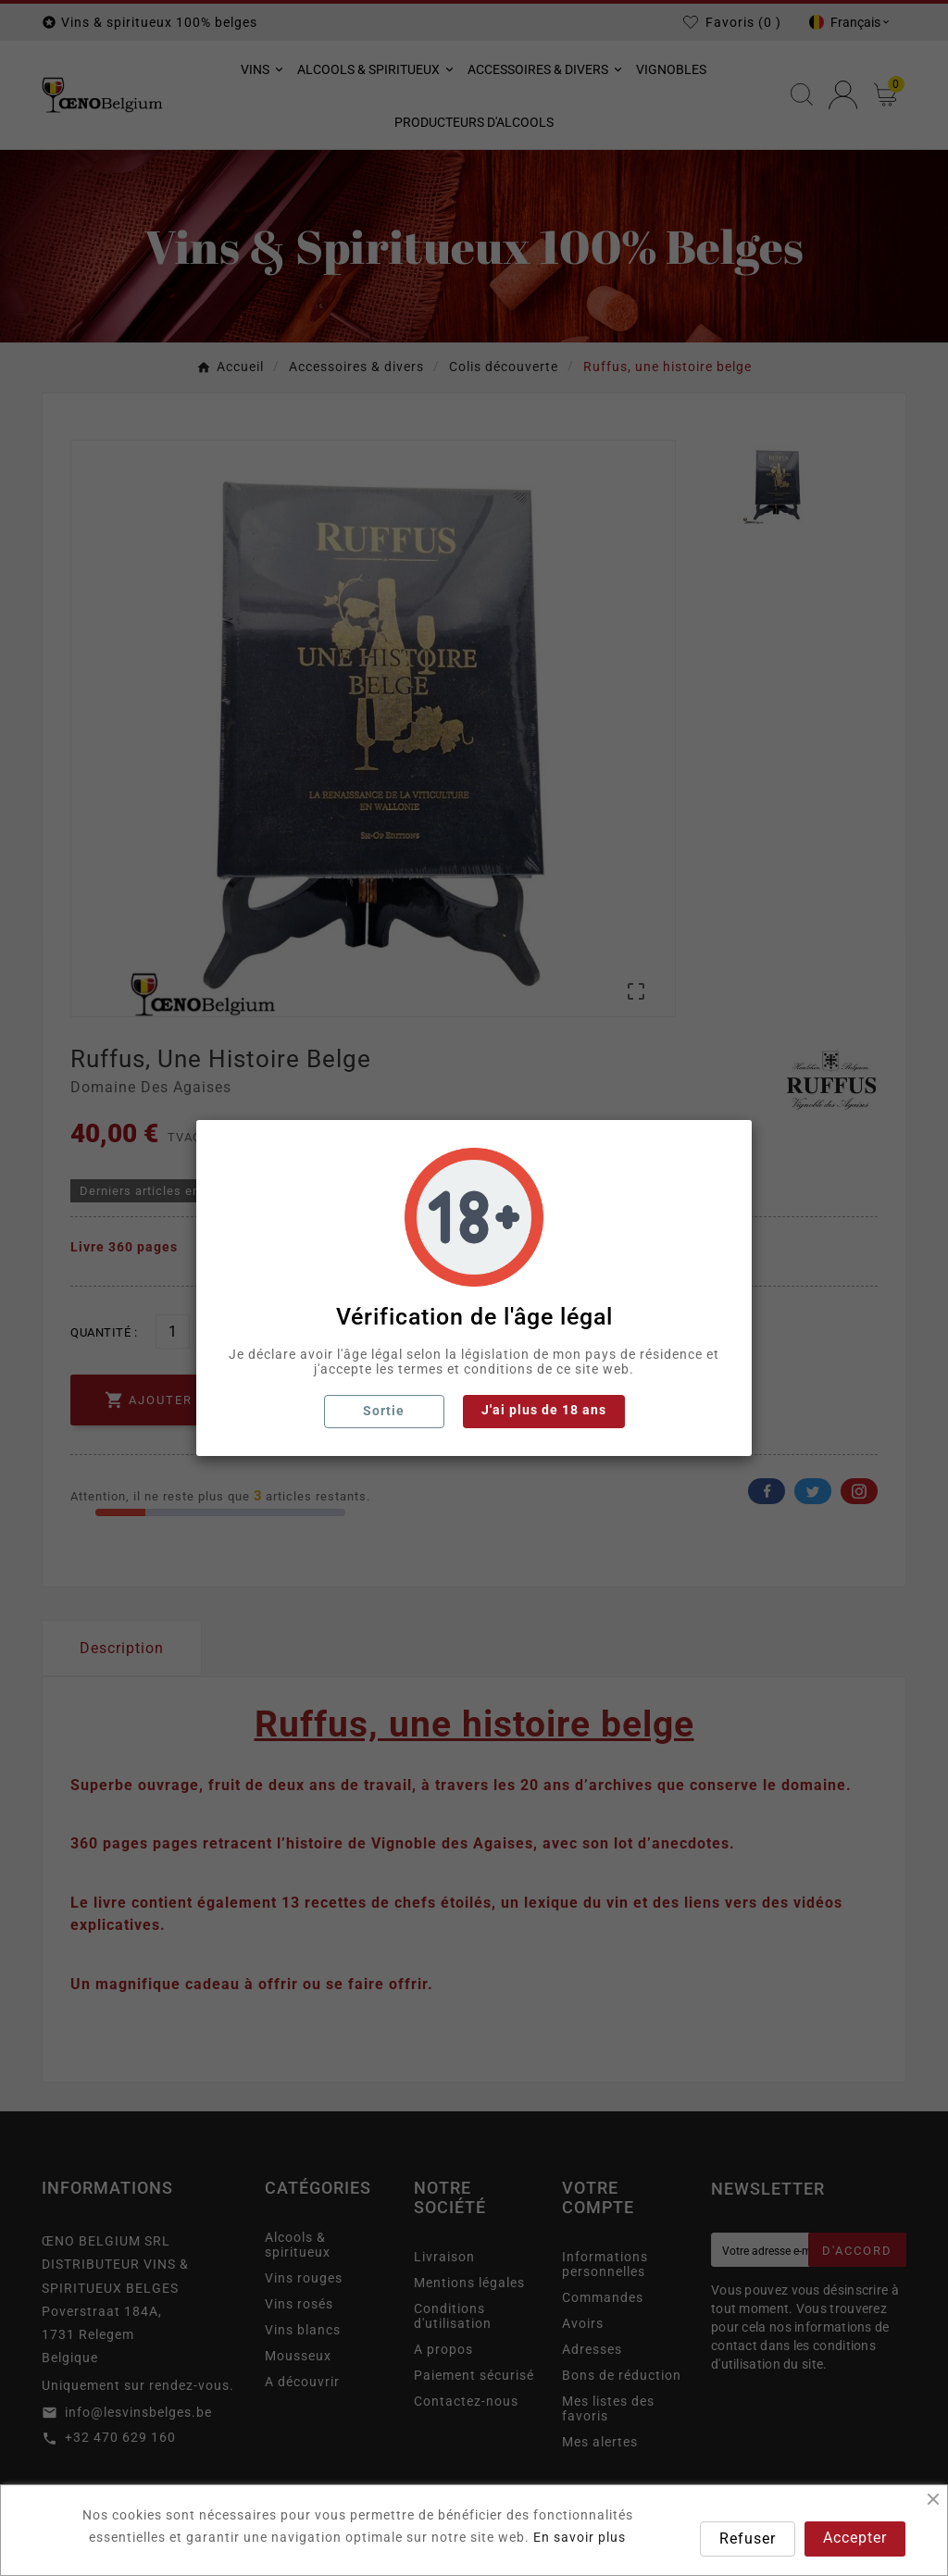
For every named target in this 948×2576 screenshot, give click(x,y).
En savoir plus (579, 2537)
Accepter (855, 2537)
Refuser (747, 2538)
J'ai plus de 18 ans (543, 1409)
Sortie (384, 1410)
